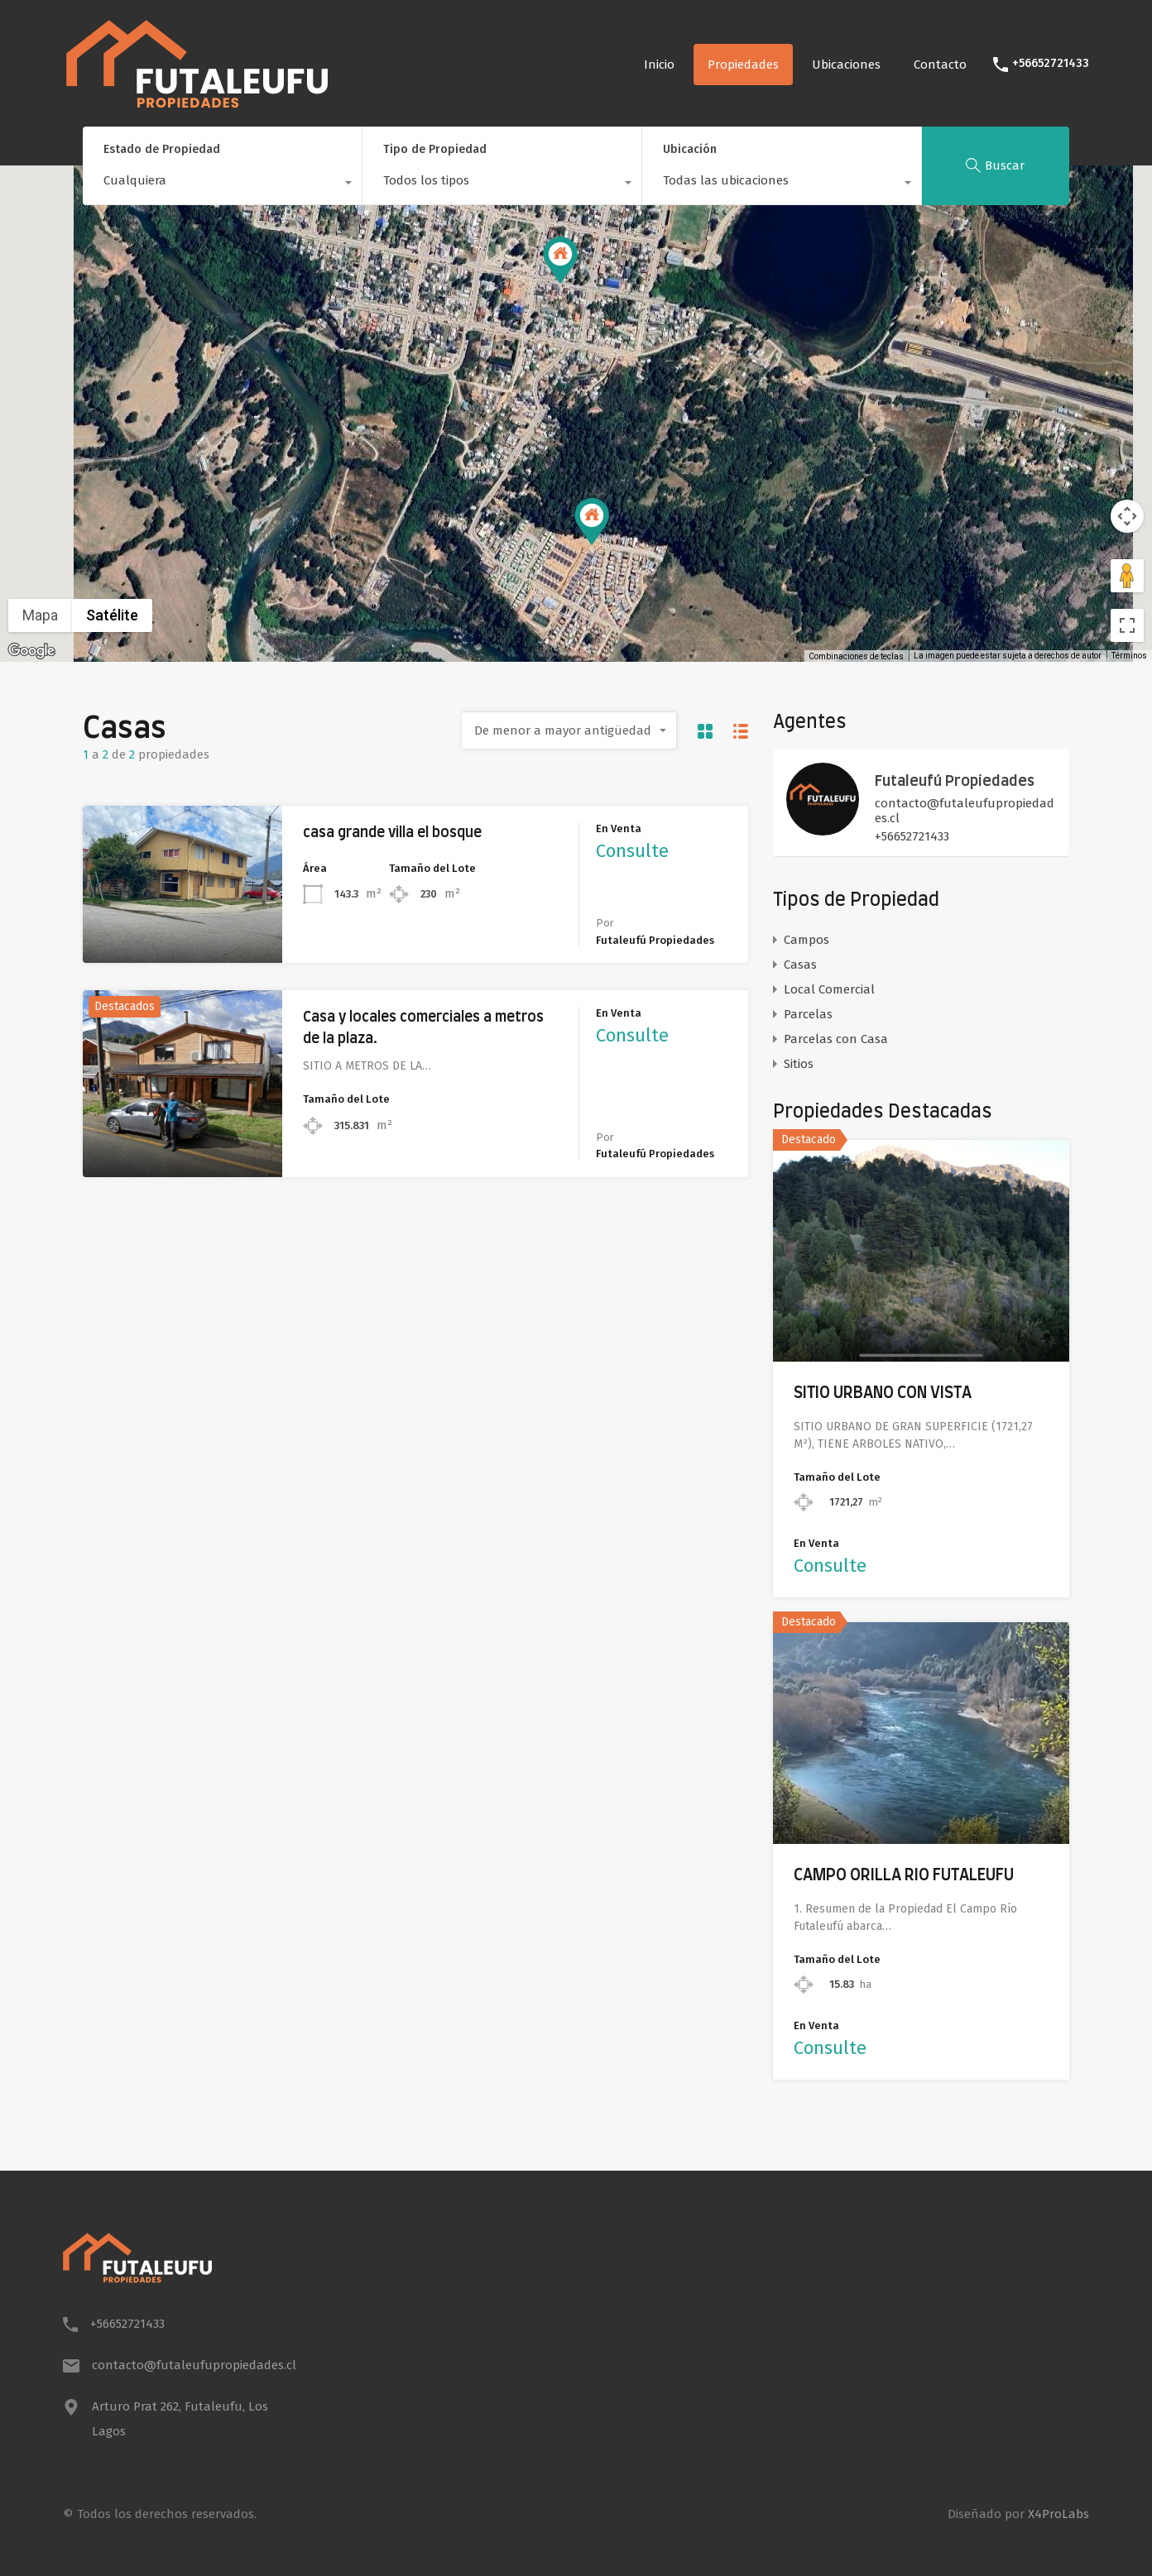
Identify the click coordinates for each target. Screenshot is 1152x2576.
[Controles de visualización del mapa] (1127, 516)
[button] (591, 521)
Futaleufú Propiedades (954, 781)
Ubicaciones (846, 64)
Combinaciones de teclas (856, 656)
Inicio (659, 64)
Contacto (940, 64)
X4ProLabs (1058, 2514)
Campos (806, 939)
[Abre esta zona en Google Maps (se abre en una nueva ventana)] (31, 651)
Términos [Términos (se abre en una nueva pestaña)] (1129, 655)
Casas (800, 964)
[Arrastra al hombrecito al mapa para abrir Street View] (1127, 575)
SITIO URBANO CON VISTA (883, 1393)
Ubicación (690, 149)
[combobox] (222, 184)
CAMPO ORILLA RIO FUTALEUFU (904, 1876)
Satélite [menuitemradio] (112, 615)
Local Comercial (829, 989)
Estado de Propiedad (161, 149)
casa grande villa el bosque (392, 833)
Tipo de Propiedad (435, 149)
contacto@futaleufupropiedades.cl (964, 811)
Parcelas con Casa (836, 1039)
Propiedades (743, 64)
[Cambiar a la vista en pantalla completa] (1127, 625)
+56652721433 (1050, 63)
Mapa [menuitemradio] (40, 615)
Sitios (799, 1063)
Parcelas (808, 1014)
